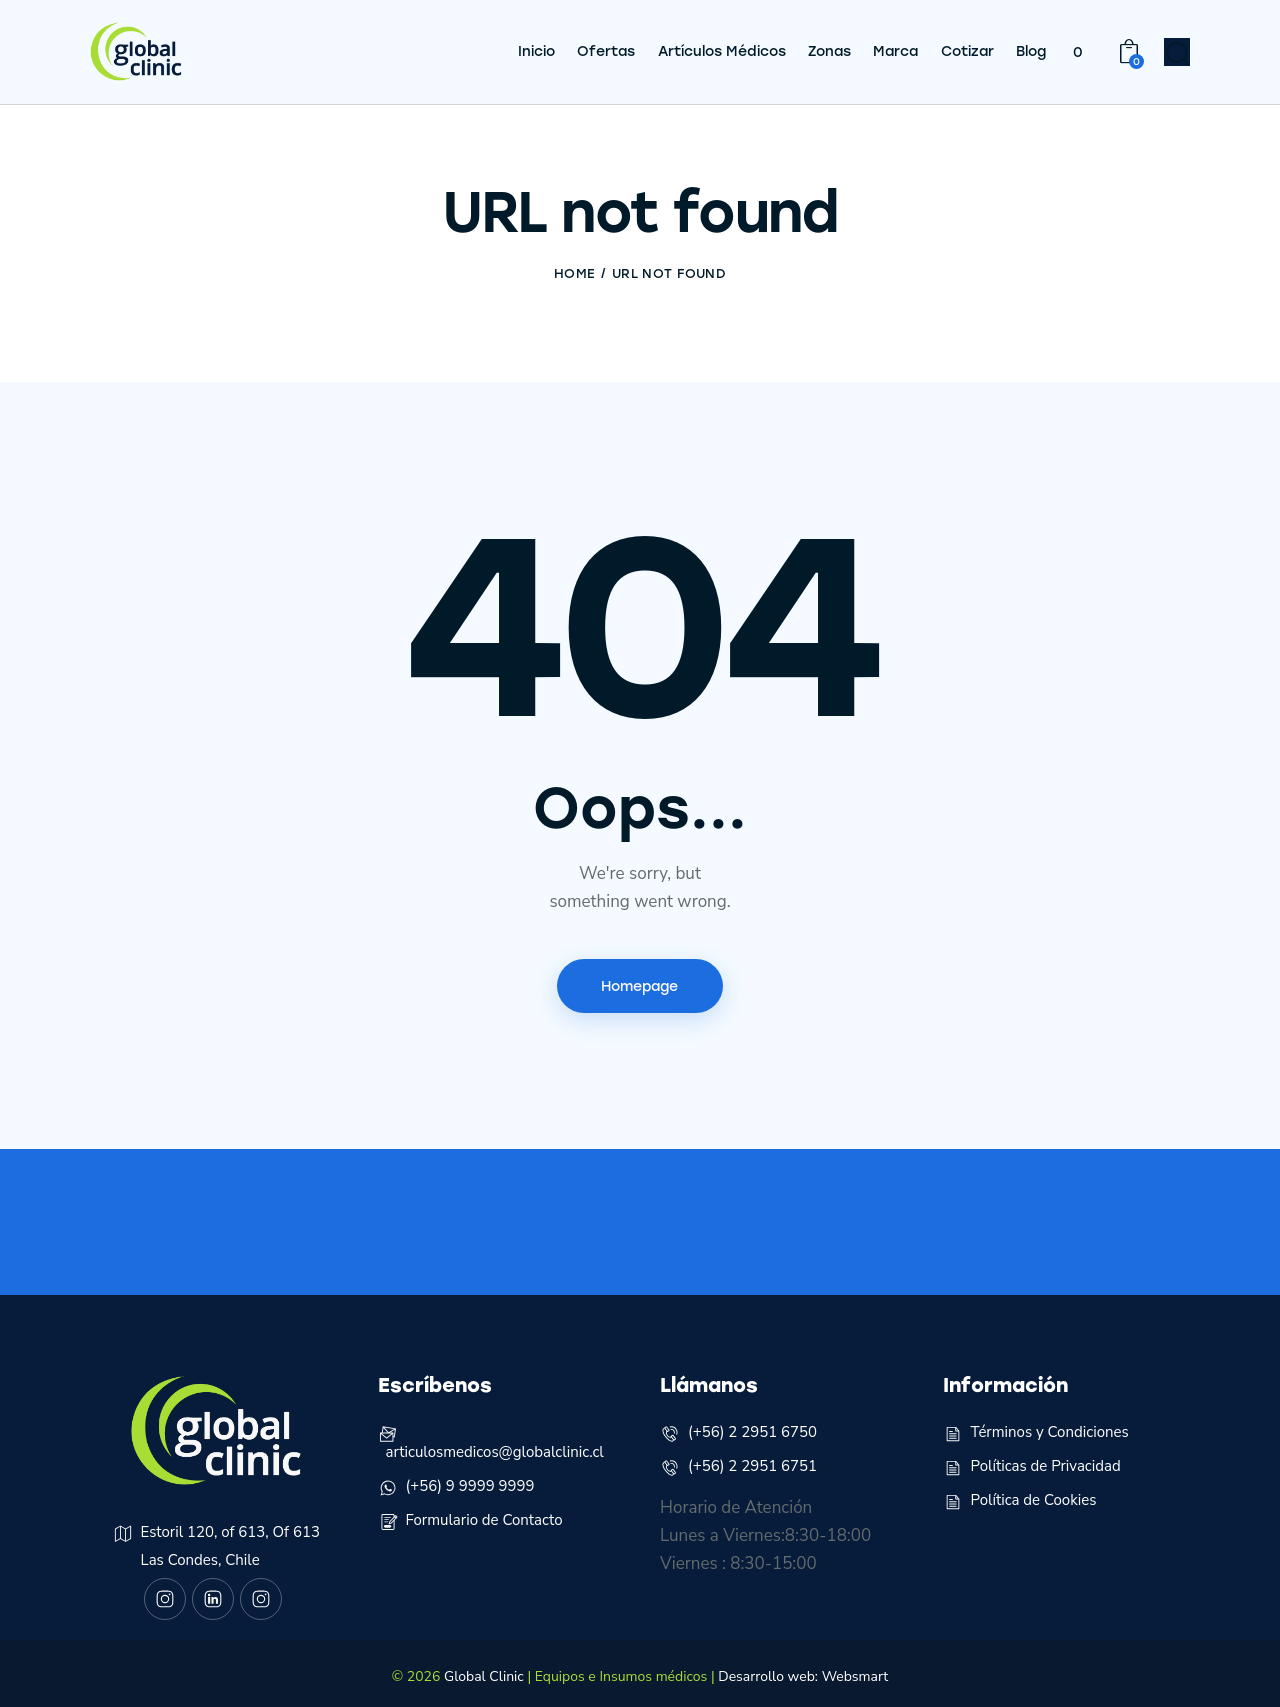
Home (574, 265)
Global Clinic (484, 1669)
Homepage (639, 977)
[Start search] (1178, 51)
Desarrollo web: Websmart (803, 1669)
